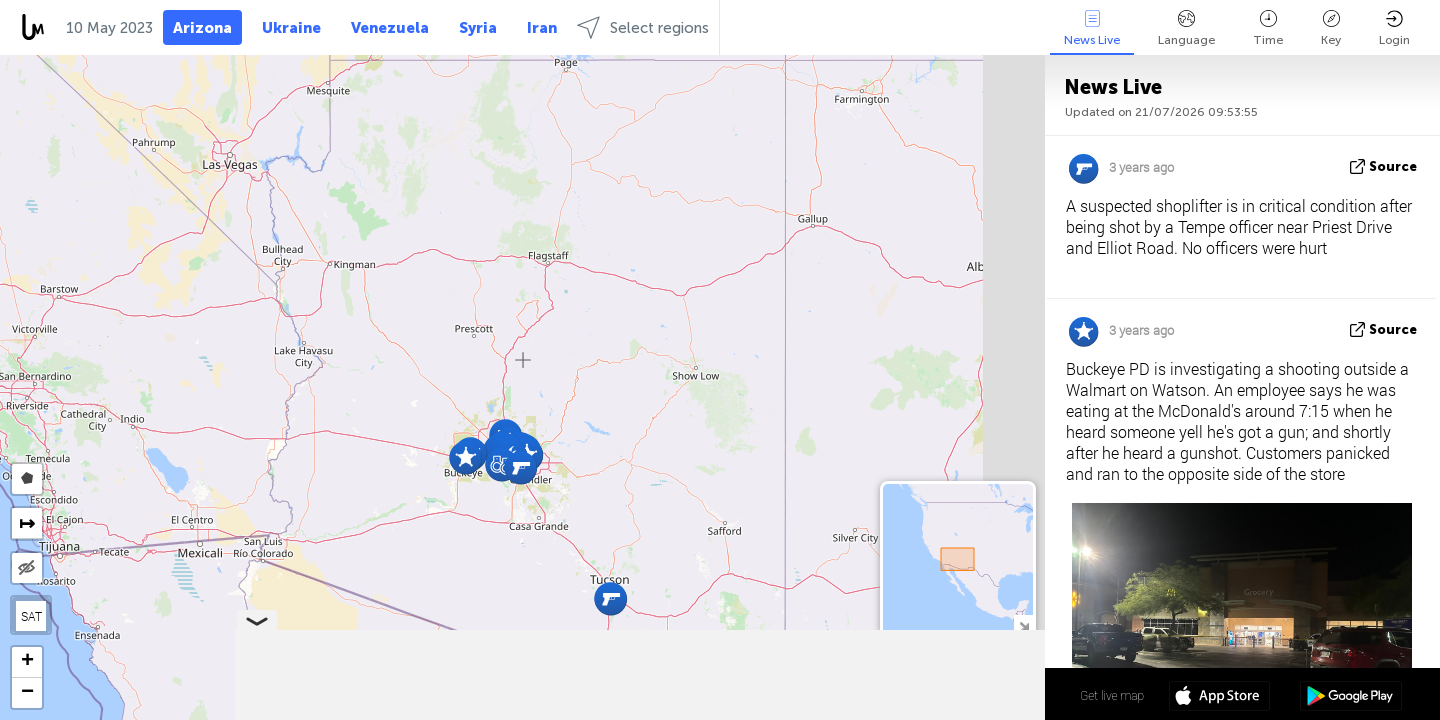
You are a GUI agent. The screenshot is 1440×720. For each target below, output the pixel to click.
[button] (610, 598)
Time (1268, 28)
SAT (31, 616)
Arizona (202, 28)
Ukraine (291, 28)
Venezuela (390, 28)
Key (1331, 28)
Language (1186, 28)
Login (1394, 28)
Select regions (643, 27)
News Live (1092, 28)
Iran (542, 28)
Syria (478, 28)
